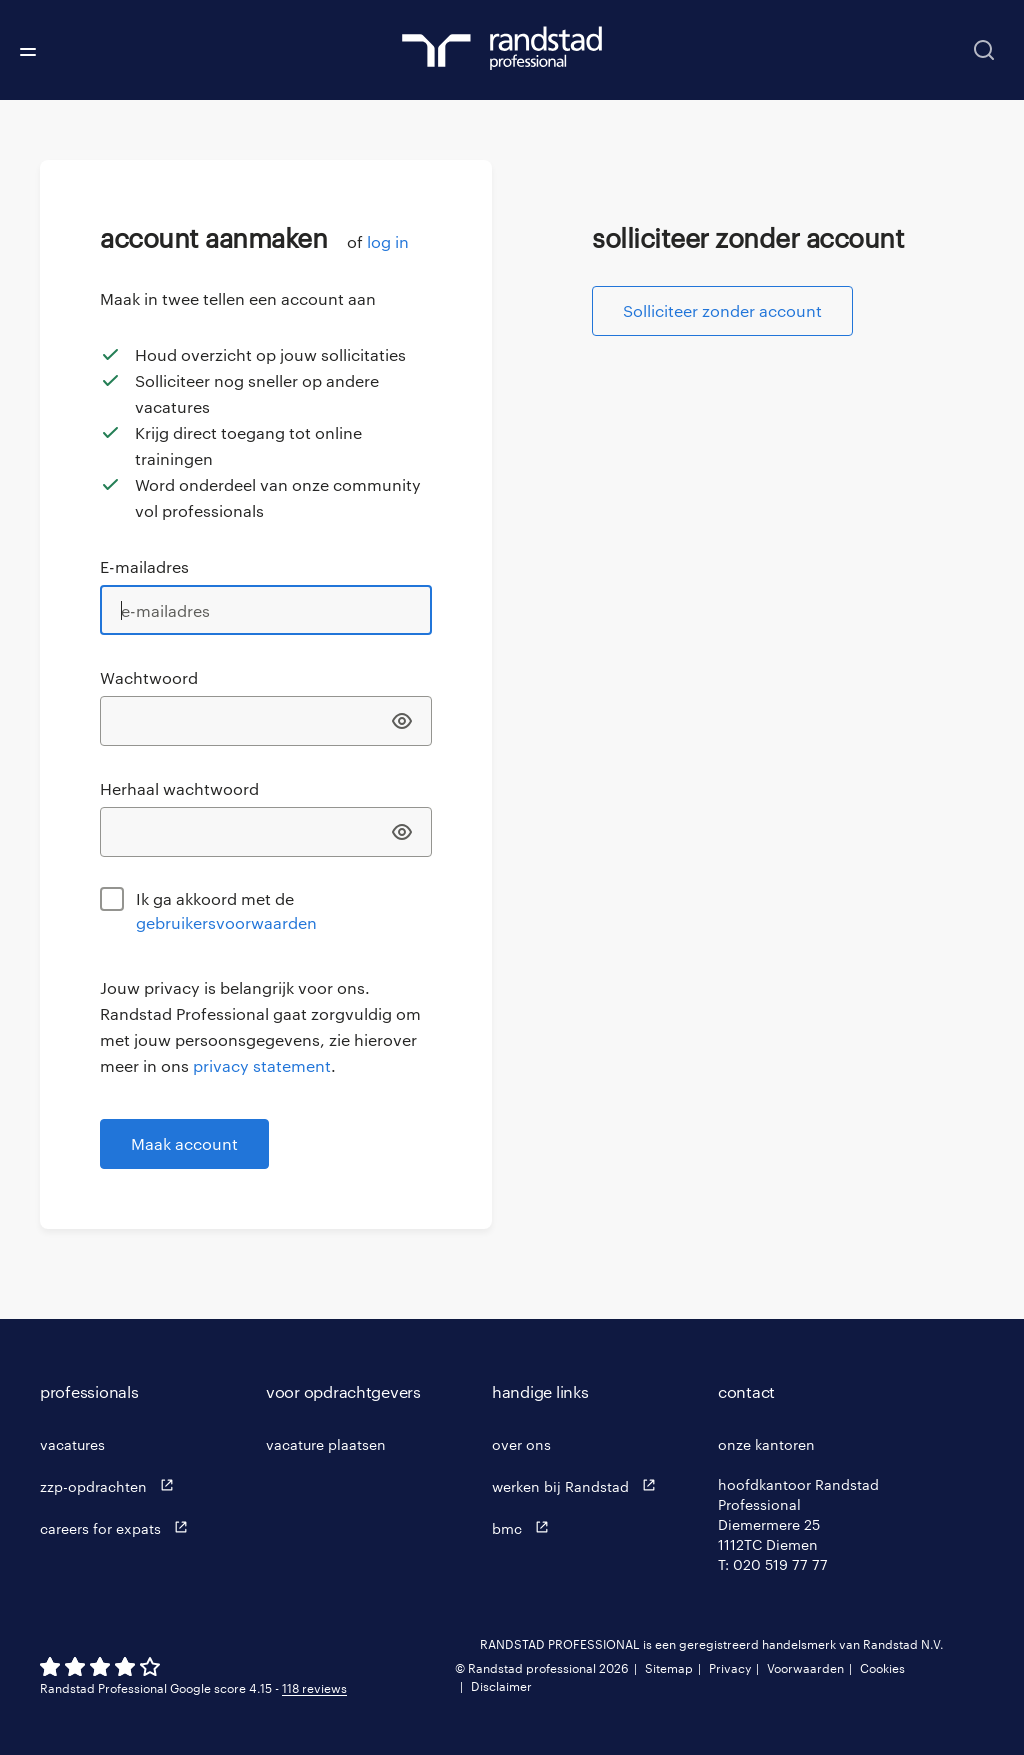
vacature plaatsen (326, 1444)
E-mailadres (144, 566)
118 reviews (314, 1688)
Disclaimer (501, 1686)
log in (388, 241)
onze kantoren (766, 1444)
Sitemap (669, 1668)
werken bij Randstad (578, 1485)
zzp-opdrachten (111, 1485)
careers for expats (118, 1527)
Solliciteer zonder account (722, 310)
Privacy (730, 1668)
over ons (521, 1444)
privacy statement (262, 1065)
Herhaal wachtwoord (179, 788)
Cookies (882, 1668)
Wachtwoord (149, 677)
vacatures (72, 1444)
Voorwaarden (805, 1668)
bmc (525, 1527)
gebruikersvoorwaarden (226, 922)
